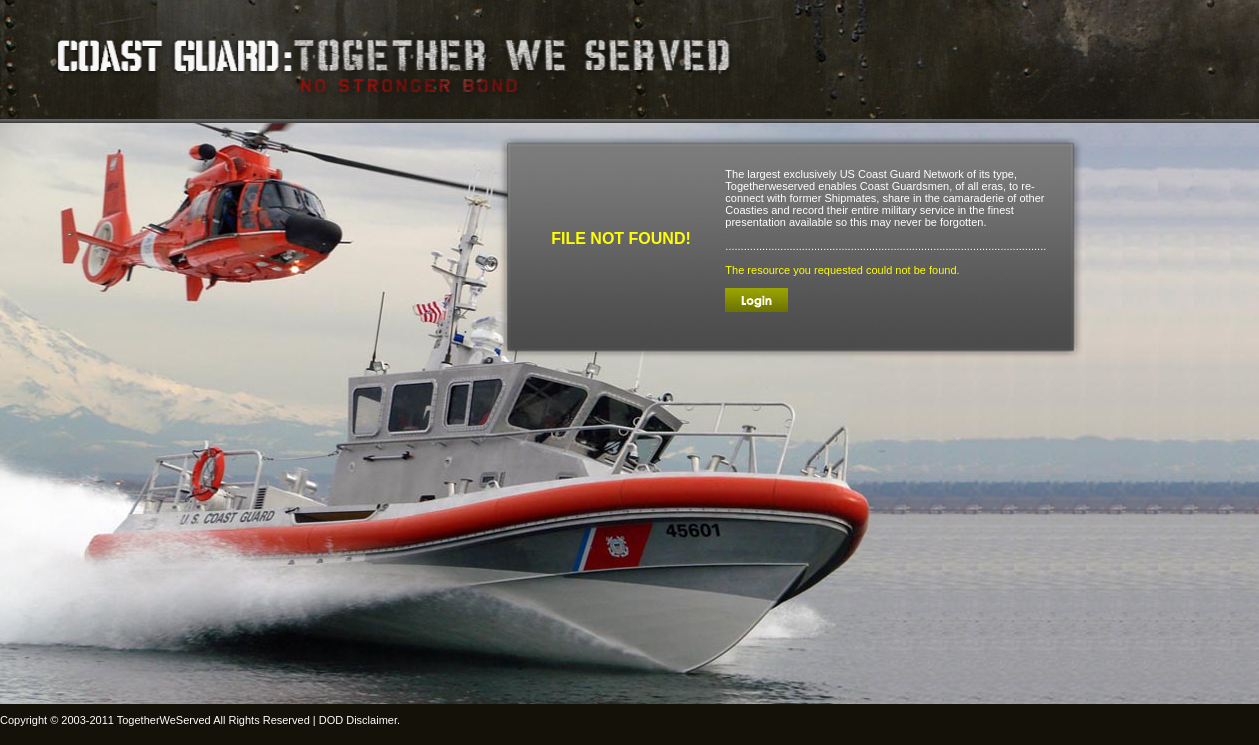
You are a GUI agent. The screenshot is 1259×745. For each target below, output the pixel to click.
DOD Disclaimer (358, 720)
